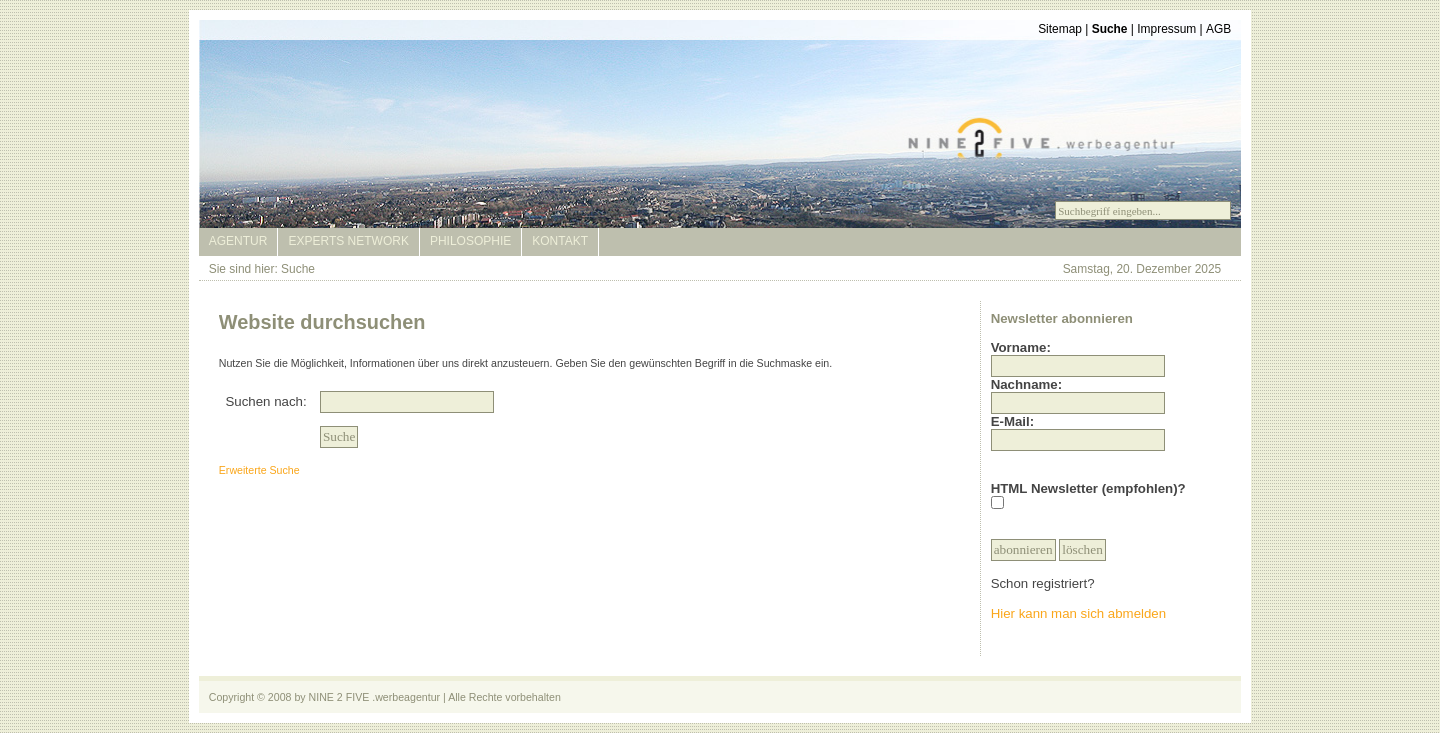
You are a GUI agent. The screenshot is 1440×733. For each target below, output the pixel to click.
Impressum (1166, 29)
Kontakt (560, 241)
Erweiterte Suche (259, 470)
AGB (1218, 29)
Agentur (238, 241)
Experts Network (348, 241)
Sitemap (1060, 29)
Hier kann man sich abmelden (1079, 613)
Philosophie (470, 241)
